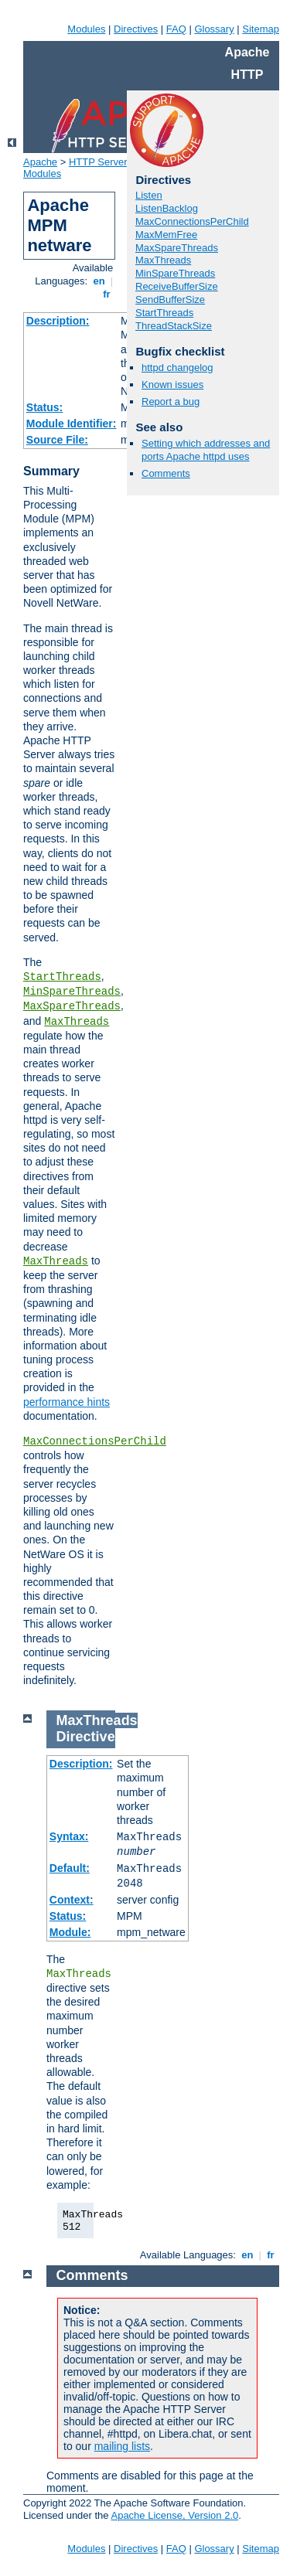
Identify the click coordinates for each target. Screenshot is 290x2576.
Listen (148, 195)
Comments (166, 473)
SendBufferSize (170, 299)
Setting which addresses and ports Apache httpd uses (206, 449)
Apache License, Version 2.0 (174, 2515)
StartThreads (62, 977)
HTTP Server (98, 162)
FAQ (176, 29)
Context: (71, 1900)
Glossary (214, 29)
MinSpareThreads (72, 991)
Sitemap (260, 29)
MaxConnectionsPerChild (94, 1441)
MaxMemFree (166, 234)
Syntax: (69, 1836)
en (98, 281)
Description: (58, 321)
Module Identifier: (71, 423)
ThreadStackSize (173, 326)
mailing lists (122, 2446)
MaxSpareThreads (72, 1006)
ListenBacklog (166, 208)
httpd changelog (177, 367)
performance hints (66, 1402)
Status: (44, 407)
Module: (70, 1932)
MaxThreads (76, 1022)
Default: (69, 1868)
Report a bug (171, 401)
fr (107, 294)
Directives (136, 29)
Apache (40, 162)
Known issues (172, 384)
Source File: (57, 440)
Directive (85, 1736)
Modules (86, 29)
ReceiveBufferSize (176, 286)
